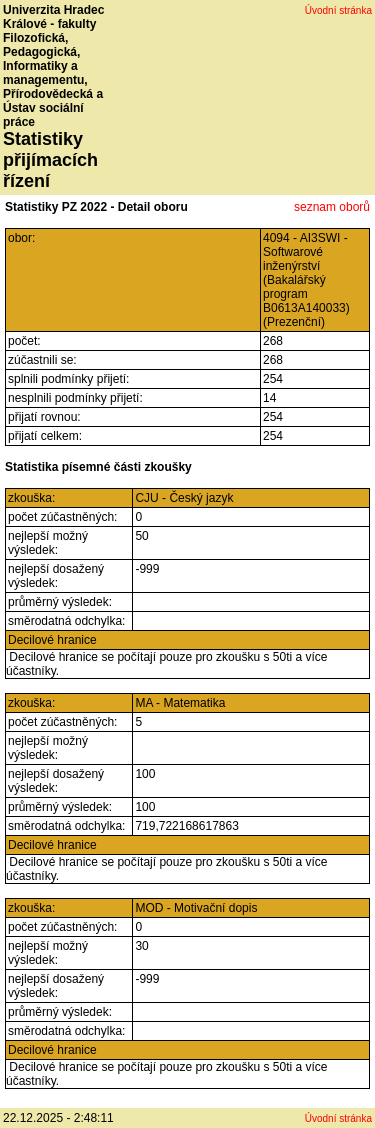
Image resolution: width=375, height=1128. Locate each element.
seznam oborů (332, 207)
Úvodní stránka (338, 10)
